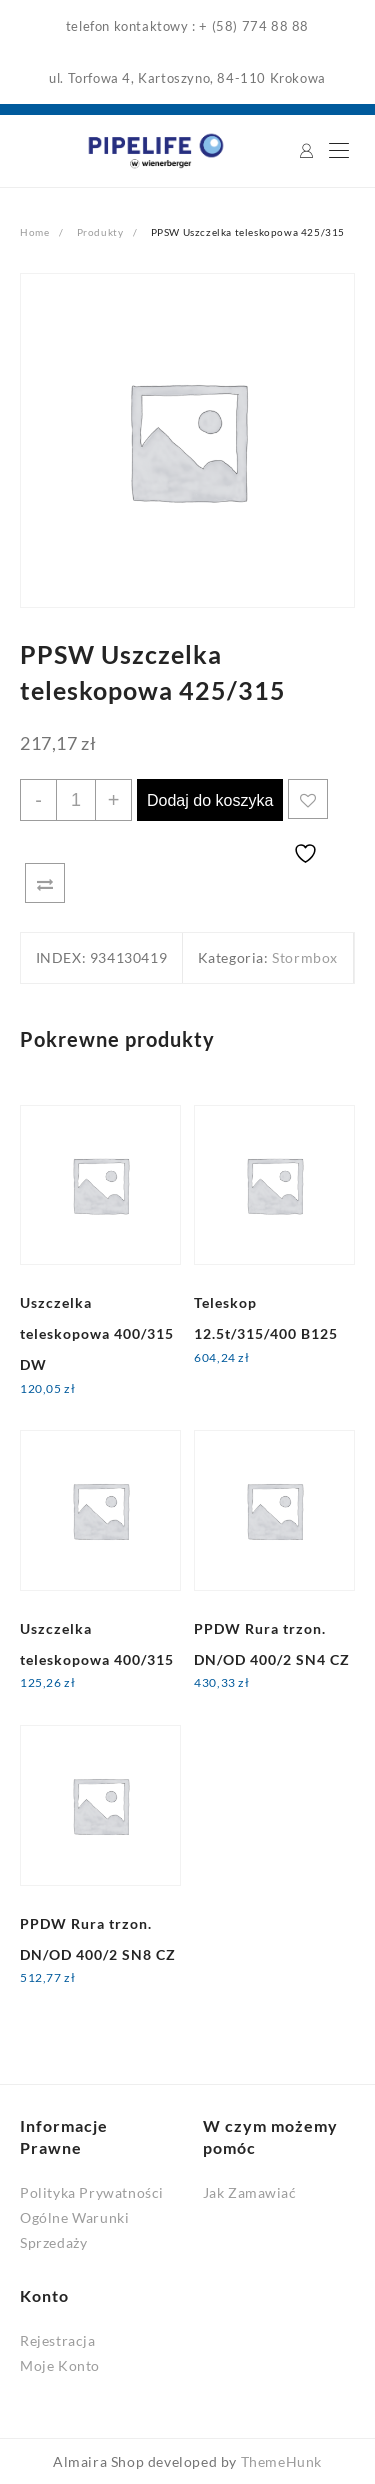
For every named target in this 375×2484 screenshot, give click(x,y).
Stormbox (305, 957)
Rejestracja (58, 2340)
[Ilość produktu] (76, 800)
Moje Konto (60, 2365)
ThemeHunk (281, 2461)
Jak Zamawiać (250, 2192)
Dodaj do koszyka (210, 800)
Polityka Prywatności (92, 2192)
